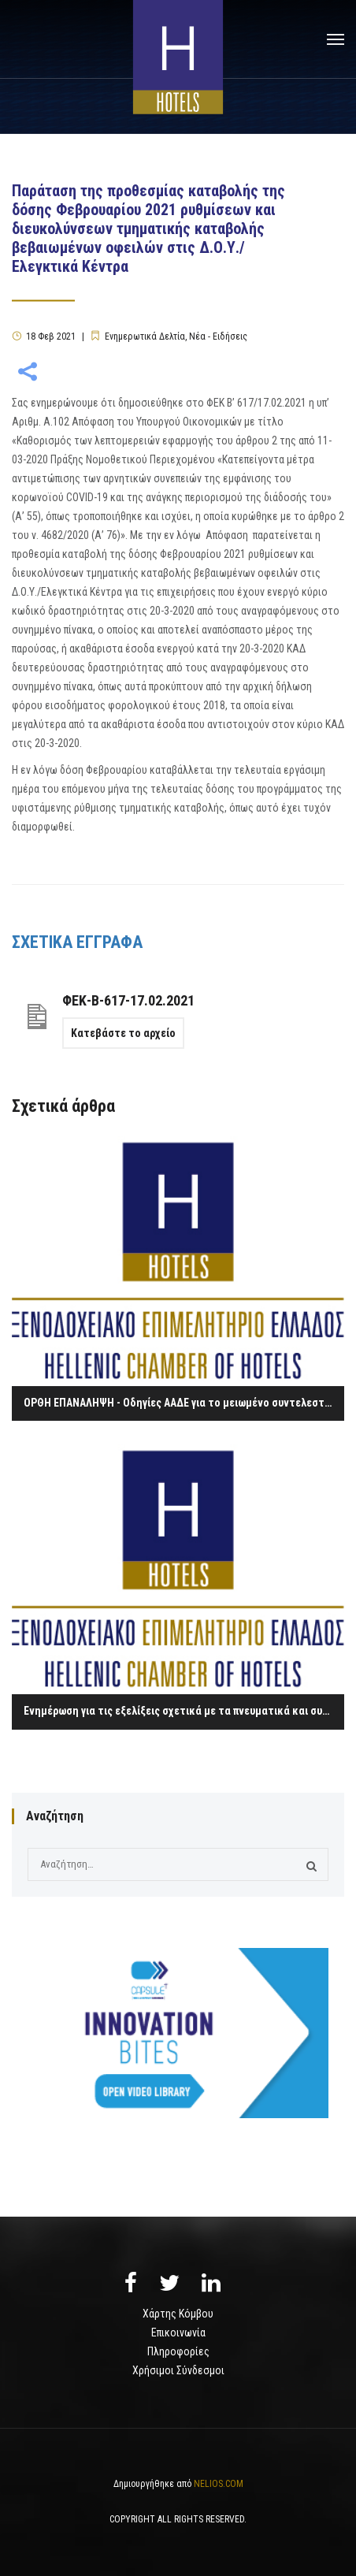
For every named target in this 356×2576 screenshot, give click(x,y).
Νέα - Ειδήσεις (218, 336)
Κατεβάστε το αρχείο (123, 1033)
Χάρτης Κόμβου (178, 2313)
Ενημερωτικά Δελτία (145, 336)
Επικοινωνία (178, 2332)
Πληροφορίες (178, 2351)
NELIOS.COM (218, 2483)
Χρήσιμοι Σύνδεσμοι (178, 2370)
